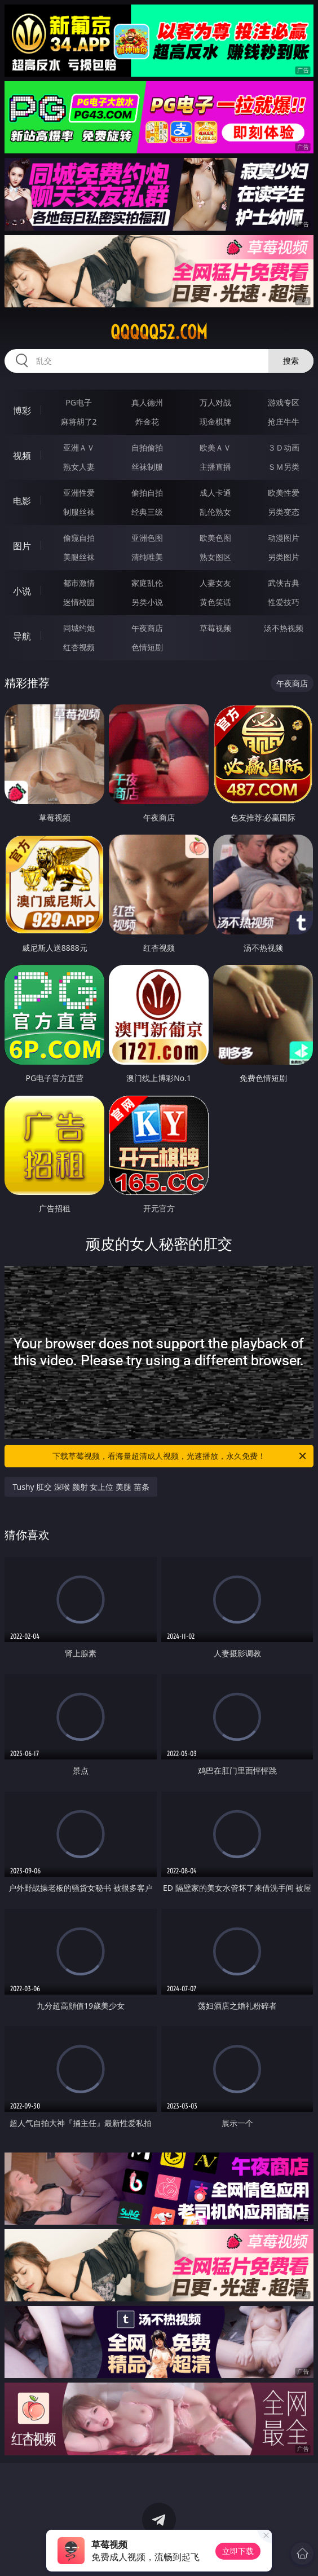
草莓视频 (215, 628)
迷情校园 (79, 602)
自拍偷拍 (147, 447)
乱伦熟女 (215, 511)
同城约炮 (79, 628)
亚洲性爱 (79, 492)
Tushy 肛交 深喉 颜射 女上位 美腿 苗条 (80, 1486)
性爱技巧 (283, 602)
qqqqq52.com (159, 332)
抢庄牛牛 (283, 421)
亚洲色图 (147, 537)
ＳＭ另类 (283, 466)
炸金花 (147, 421)
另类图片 (283, 557)
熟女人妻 (79, 466)
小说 (22, 591)
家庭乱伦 (147, 582)
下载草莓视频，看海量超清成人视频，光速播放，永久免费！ (180, 1456)
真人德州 (147, 402)
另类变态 (283, 511)
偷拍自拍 (147, 492)
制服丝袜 (79, 511)
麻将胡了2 (79, 421)
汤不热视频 (283, 628)
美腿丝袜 (79, 557)
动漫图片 (283, 537)
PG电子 (78, 402)
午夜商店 (147, 628)
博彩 (22, 410)
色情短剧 (147, 647)
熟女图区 (215, 557)
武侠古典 (283, 582)
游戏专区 (283, 402)
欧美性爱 (283, 492)
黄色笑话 (215, 602)
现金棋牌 (215, 421)
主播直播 (215, 466)
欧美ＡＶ (215, 447)
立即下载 (238, 2551)
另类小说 (147, 602)
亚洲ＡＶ (79, 447)
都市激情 (79, 582)
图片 (22, 546)
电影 (22, 501)
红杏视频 (79, 647)
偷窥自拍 (79, 537)
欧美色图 (215, 537)
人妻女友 (215, 582)
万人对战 (215, 402)
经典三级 (147, 511)
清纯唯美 (147, 557)
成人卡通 (215, 492)
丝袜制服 (147, 466)
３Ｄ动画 (283, 447)
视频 (22, 455)
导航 (22, 636)
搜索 (291, 360)
